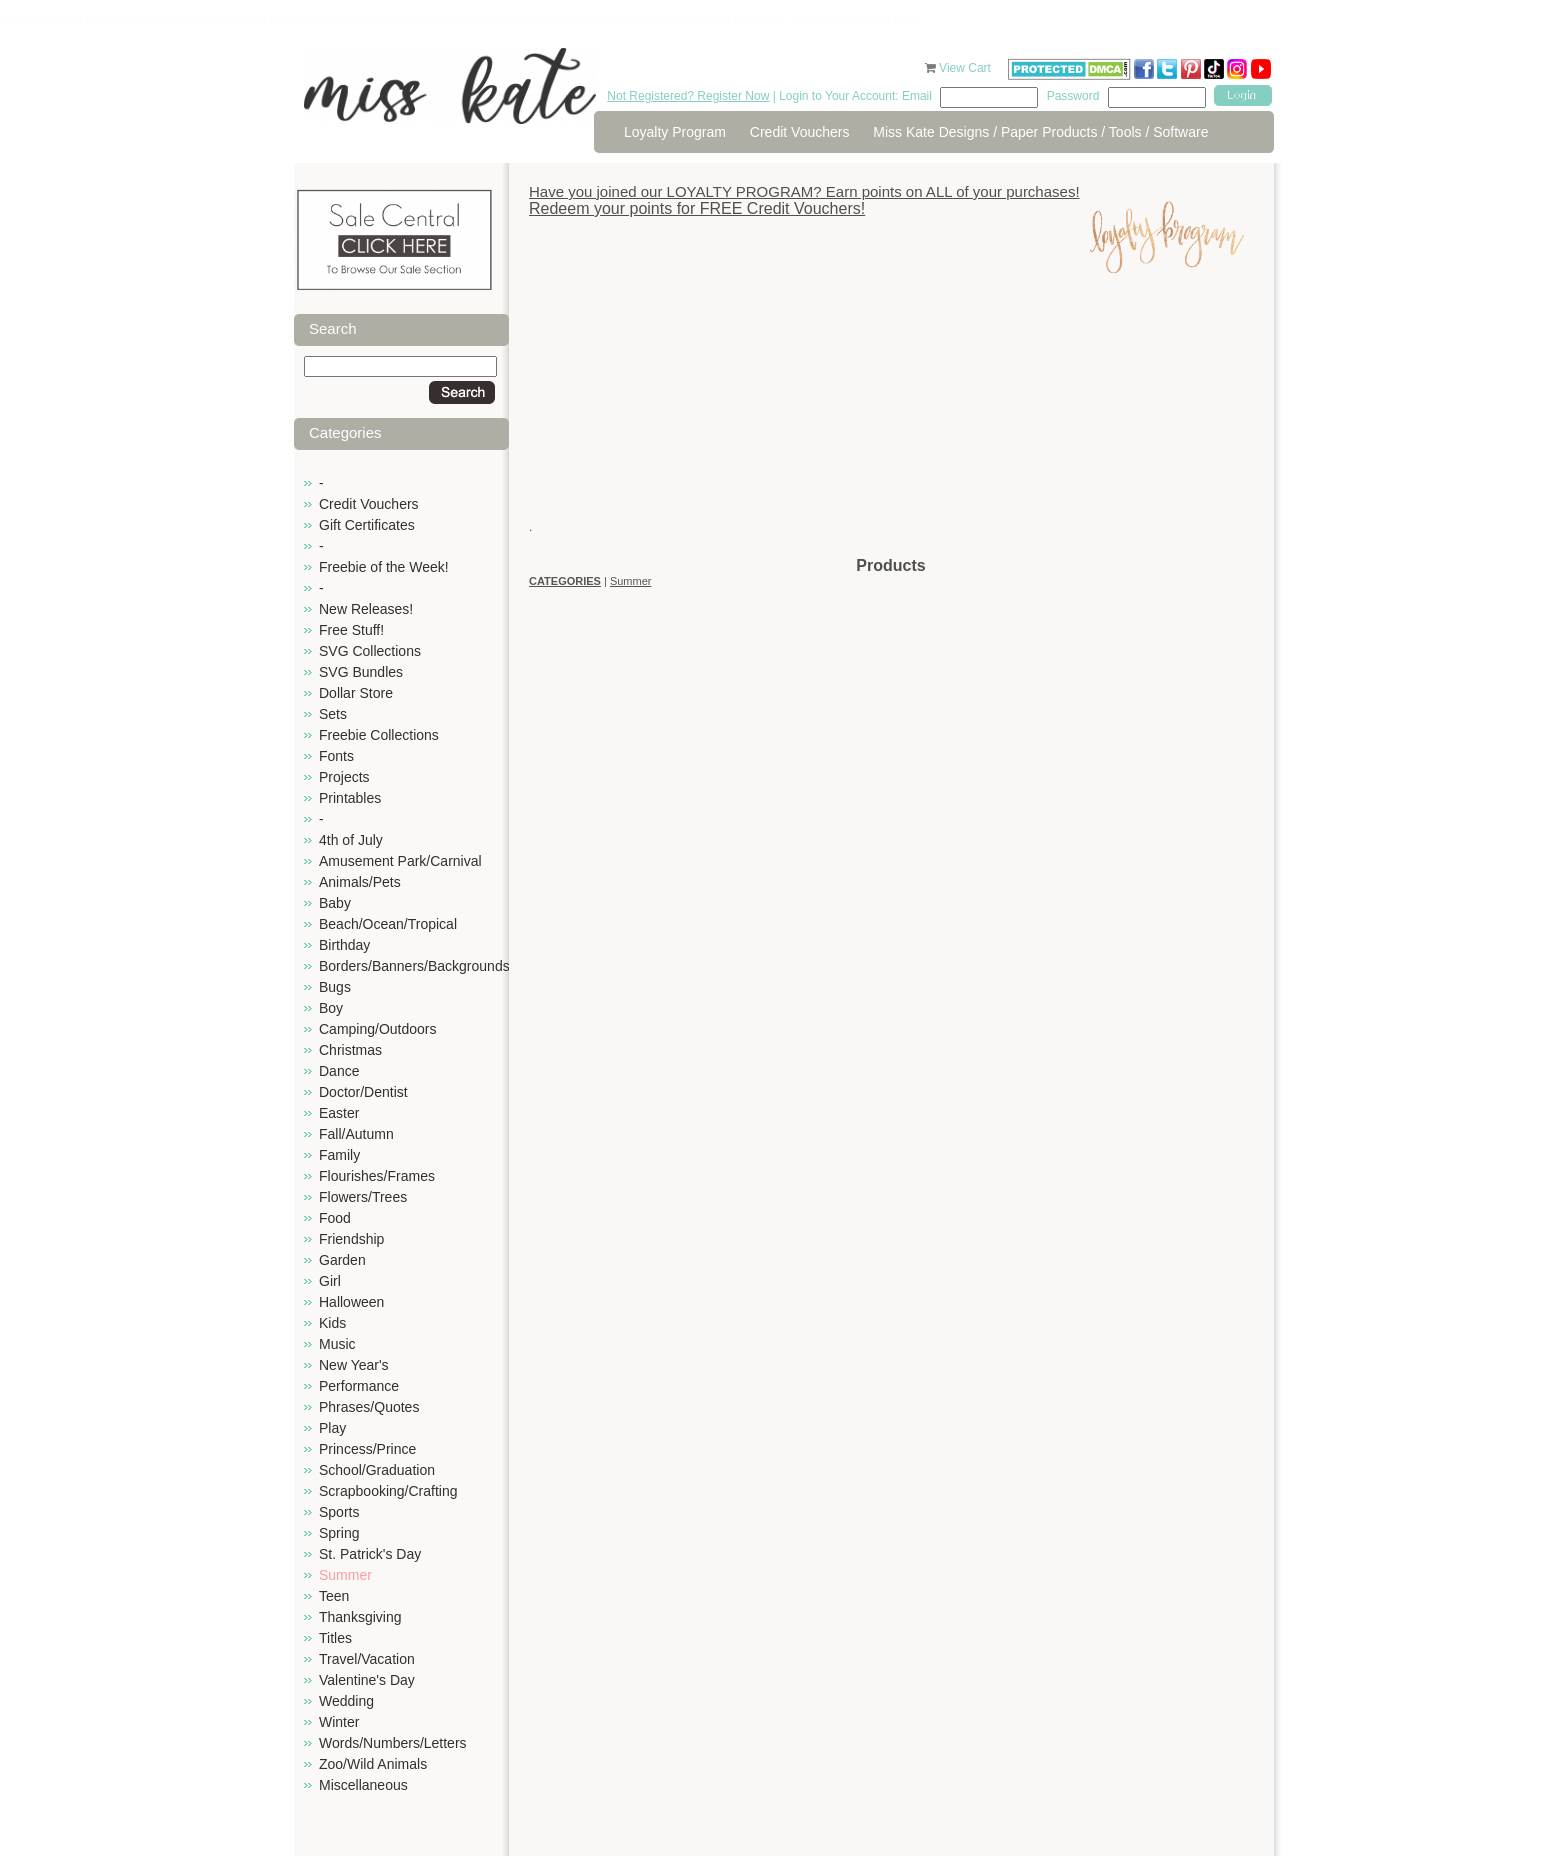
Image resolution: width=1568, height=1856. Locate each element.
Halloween (351, 1302)
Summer (345, 1575)
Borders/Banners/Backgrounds (414, 966)
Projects (344, 777)
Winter (339, 1722)
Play (332, 1428)
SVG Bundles (361, 672)
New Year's (354, 1365)
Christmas (350, 1050)
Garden (342, 1260)
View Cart (966, 68)
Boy (331, 1008)
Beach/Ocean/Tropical (388, 924)
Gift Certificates (367, 525)
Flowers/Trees (363, 1197)
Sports (339, 1512)
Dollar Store (356, 693)
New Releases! (366, 609)
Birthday (344, 945)
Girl (330, 1281)
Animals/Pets (360, 882)
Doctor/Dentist (363, 1092)
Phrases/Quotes (369, 1407)
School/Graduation (377, 1470)
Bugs (335, 987)
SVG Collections (370, 651)
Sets (333, 714)
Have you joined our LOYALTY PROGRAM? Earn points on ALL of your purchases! (804, 191)
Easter (339, 1113)
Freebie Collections (379, 735)
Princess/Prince (367, 1449)
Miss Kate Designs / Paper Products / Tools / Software (1040, 132)
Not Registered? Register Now (688, 96)
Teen (334, 1596)
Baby (335, 903)
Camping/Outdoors (378, 1029)
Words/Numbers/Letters (393, 1743)
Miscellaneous (363, 1785)
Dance (339, 1071)
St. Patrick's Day (370, 1554)
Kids (332, 1323)
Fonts (336, 756)
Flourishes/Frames (377, 1176)
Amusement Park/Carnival (400, 861)
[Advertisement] (891, 415)
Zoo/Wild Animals (373, 1764)
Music (337, 1344)
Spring (339, 1533)
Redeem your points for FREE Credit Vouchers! (697, 208)
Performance (359, 1386)
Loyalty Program (675, 132)
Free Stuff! (351, 630)
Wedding (346, 1701)
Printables (350, 798)
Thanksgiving (360, 1617)
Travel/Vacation (367, 1659)
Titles (335, 1638)
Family (339, 1155)
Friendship (351, 1239)
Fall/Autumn (356, 1134)
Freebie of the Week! (384, 567)
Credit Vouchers (800, 132)
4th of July (351, 840)
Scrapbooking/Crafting (388, 1491)
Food (335, 1218)
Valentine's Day (367, 1680)
